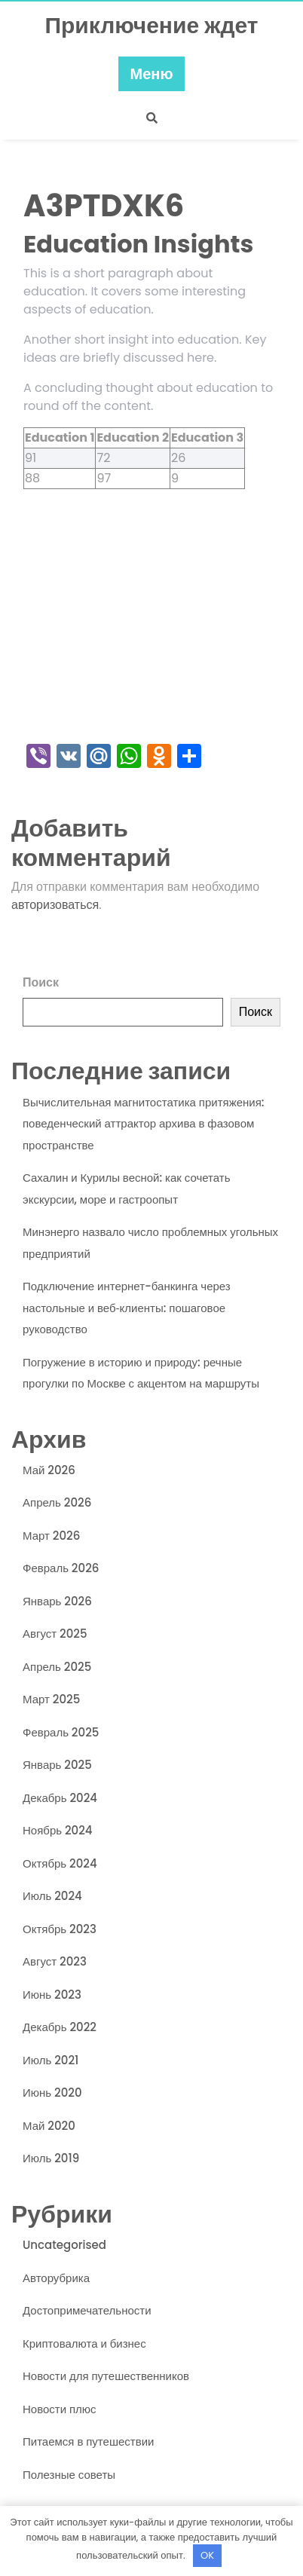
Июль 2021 (50, 2060)
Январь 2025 (57, 1765)
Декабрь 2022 (59, 2027)
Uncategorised (64, 2245)
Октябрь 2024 (60, 1863)
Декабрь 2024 (60, 1798)
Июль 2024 (52, 1896)
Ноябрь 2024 (58, 1830)
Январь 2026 (57, 1601)
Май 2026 (49, 1470)
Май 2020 (49, 2126)
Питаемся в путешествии (88, 2441)
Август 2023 (55, 1961)
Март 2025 (51, 1699)
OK (207, 2555)
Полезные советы (69, 2475)
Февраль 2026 (61, 1568)
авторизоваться (55, 904)
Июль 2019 (51, 2158)
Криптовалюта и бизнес (84, 2343)
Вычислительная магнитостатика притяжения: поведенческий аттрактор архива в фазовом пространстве (143, 1123)
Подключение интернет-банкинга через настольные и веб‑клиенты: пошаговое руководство (127, 1307)
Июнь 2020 (52, 2092)
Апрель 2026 (57, 1502)
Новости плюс (59, 2409)
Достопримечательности (87, 2310)
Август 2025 (55, 1633)
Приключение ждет (151, 25)
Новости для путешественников (106, 2376)
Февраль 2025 (61, 1732)
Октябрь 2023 (59, 1929)
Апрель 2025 (57, 1667)
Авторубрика (56, 2278)
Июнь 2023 (52, 1994)
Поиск (41, 982)
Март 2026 (51, 1535)
